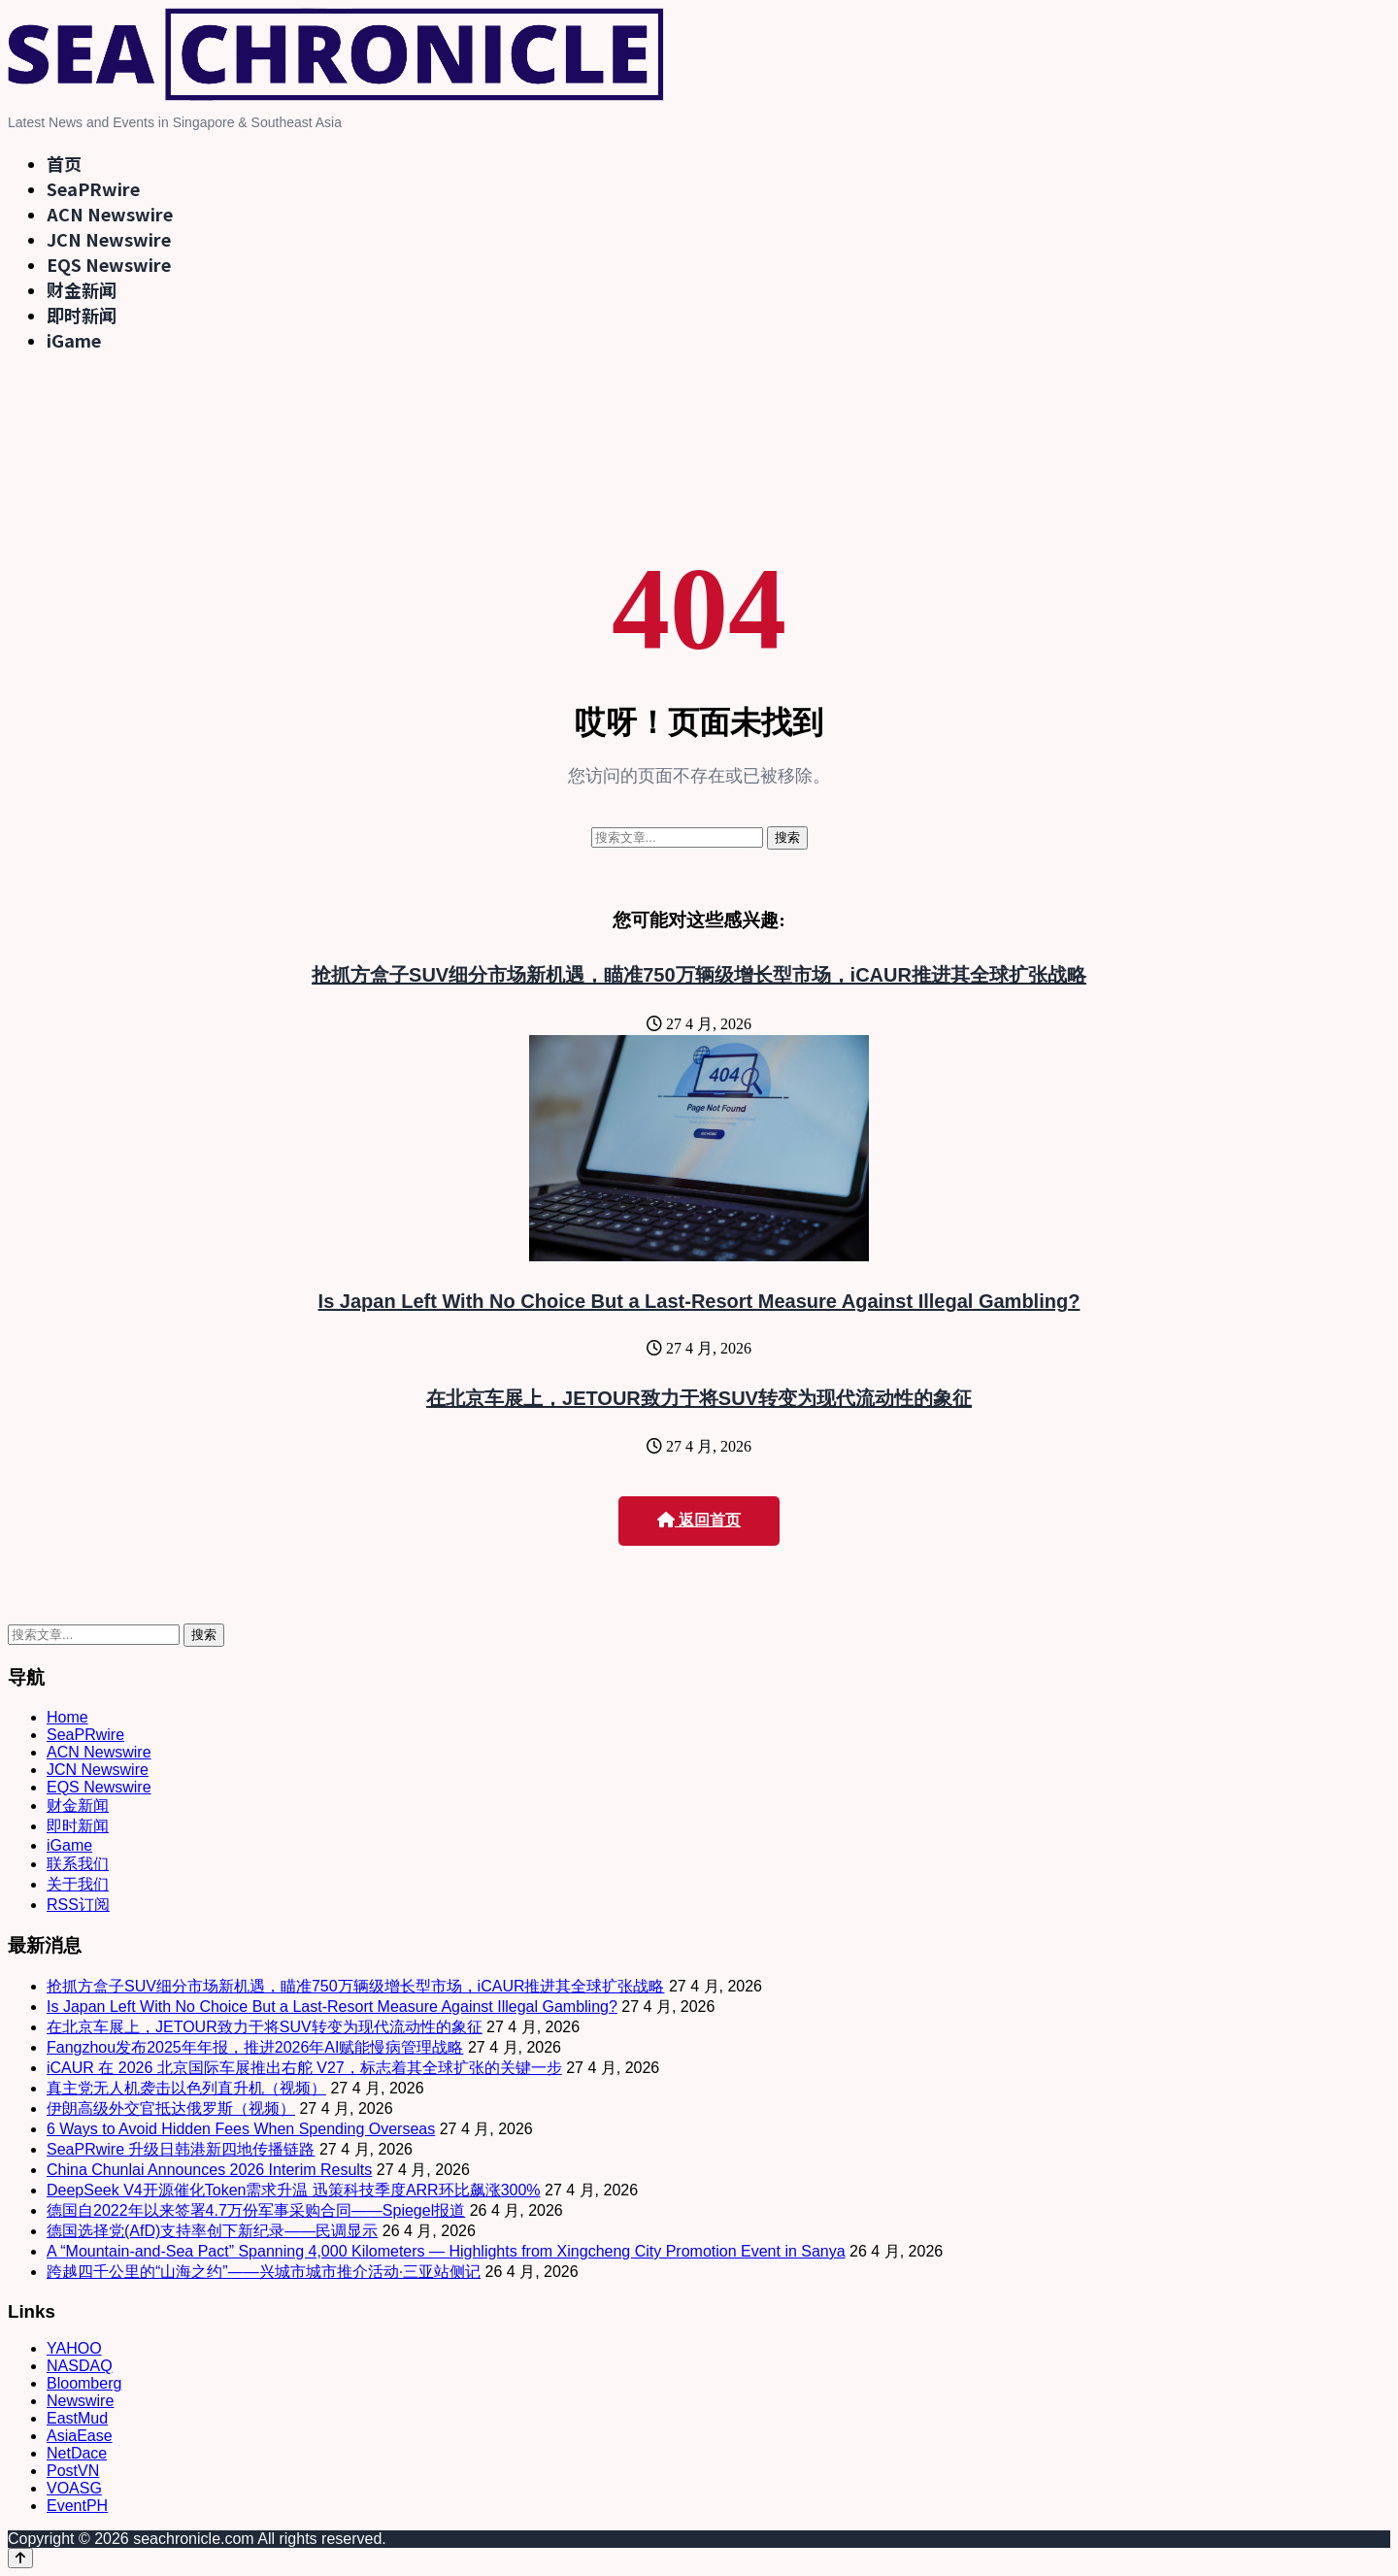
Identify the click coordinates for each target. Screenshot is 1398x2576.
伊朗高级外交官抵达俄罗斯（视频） (171, 2108)
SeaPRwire (93, 188)
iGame (74, 339)
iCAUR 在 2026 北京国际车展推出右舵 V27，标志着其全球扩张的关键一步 (304, 2067)
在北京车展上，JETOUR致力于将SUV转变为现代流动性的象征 (699, 1398)
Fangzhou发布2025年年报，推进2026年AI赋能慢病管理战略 (255, 2047)
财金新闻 (81, 289)
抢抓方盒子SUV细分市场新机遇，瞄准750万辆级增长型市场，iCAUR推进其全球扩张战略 (699, 975)
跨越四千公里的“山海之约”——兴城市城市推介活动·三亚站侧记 (264, 2271)
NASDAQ (80, 2366)
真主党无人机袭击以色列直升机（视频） (186, 2088)
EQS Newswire (109, 264)
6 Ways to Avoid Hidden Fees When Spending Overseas (241, 2129)
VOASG (74, 2488)
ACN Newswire (110, 213)
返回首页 (699, 1520)
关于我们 (78, 1884)
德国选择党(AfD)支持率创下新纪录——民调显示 (212, 2231)
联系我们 (78, 1864)
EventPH (77, 2505)
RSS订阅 (78, 1904)
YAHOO (74, 2348)
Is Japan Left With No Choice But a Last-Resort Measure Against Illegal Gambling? (699, 1301)
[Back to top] (20, 2558)
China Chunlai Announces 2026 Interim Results (209, 2169)
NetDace (77, 2453)
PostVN (73, 2470)
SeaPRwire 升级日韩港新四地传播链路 (181, 2149)
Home (67, 1717)
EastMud (77, 2418)
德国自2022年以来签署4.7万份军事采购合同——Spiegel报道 (256, 2210)
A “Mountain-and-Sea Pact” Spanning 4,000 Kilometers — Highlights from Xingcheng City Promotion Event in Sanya (446, 2251)
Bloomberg (84, 2383)
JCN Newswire (109, 238)
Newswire (80, 2400)
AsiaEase (80, 2435)
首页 (64, 163)
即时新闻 (81, 314)
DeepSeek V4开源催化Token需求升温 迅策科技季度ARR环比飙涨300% (294, 2190)
